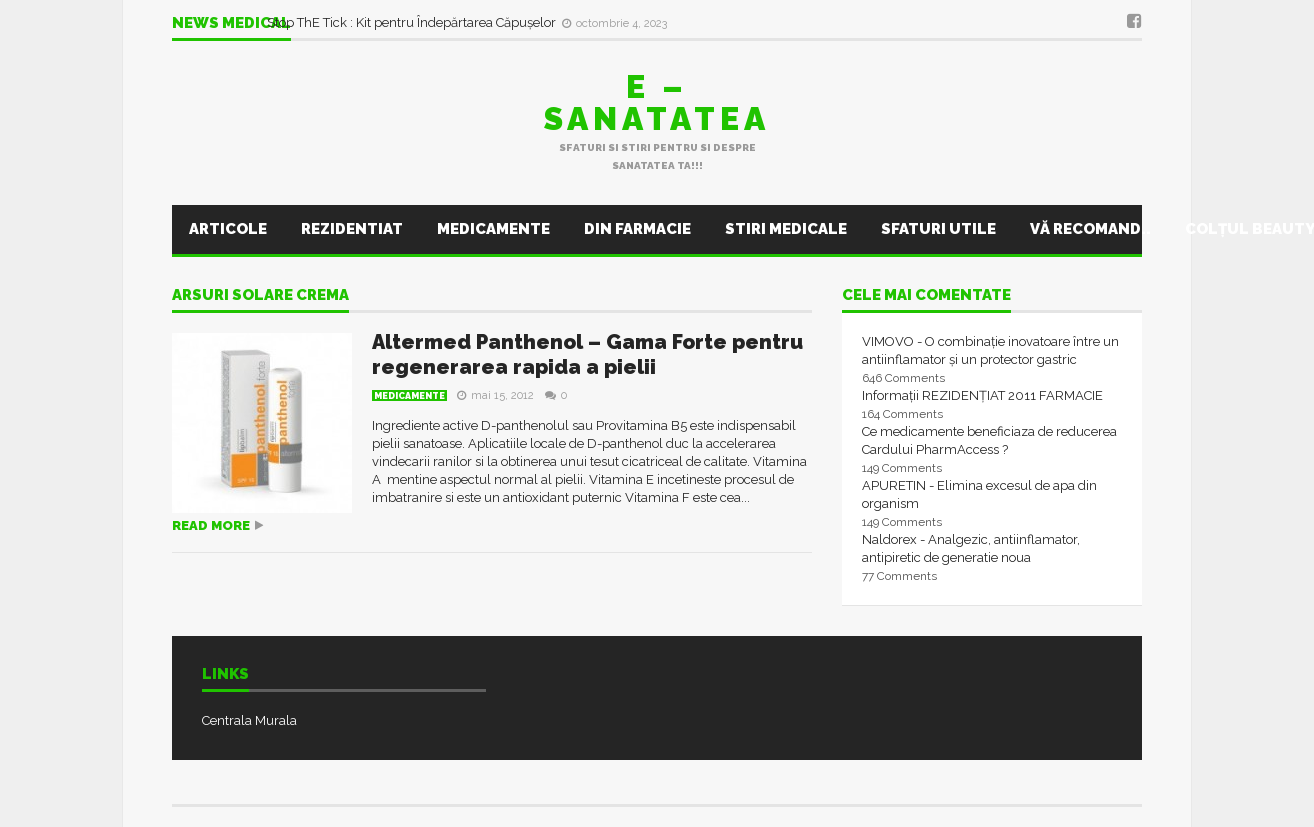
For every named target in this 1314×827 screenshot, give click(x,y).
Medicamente (493, 229)
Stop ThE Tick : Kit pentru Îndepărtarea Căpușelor (413, 22)
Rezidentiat (352, 229)
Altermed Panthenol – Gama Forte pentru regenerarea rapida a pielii (587, 354)
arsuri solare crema (260, 296)
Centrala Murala (249, 720)
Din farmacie (637, 229)
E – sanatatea (657, 102)
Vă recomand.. (1090, 229)
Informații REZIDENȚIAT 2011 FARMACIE (982, 395)
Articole (228, 229)
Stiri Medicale (786, 229)
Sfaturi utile (938, 229)
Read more (211, 525)
